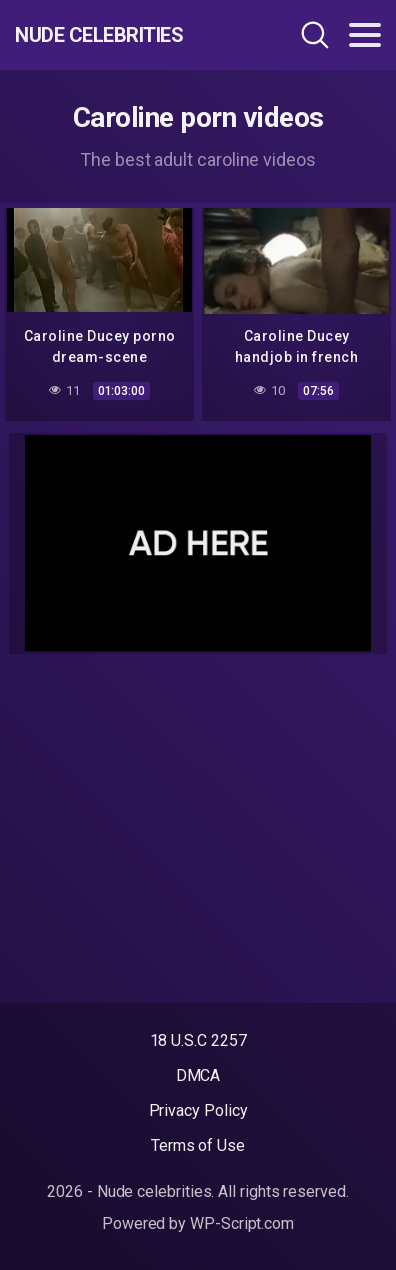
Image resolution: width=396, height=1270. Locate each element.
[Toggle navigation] (365, 35)
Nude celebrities (99, 35)
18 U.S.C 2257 (198, 1040)
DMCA (198, 1075)
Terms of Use (198, 1145)
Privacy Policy (198, 1110)
